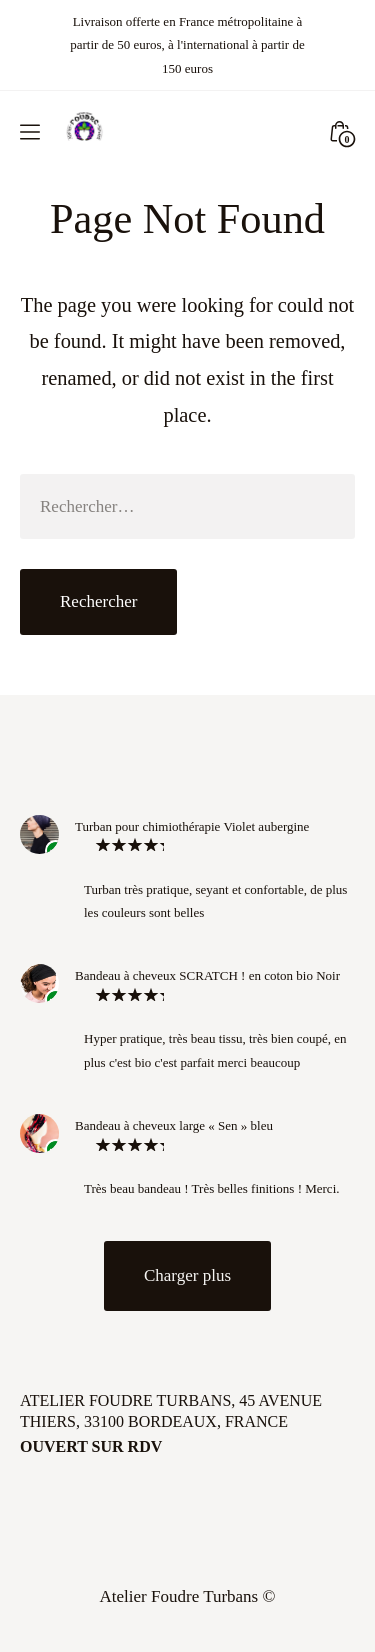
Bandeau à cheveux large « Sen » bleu (174, 1125)
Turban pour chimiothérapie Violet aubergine (192, 826)
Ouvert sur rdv (91, 1446)
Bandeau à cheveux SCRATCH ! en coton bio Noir (207, 975)
